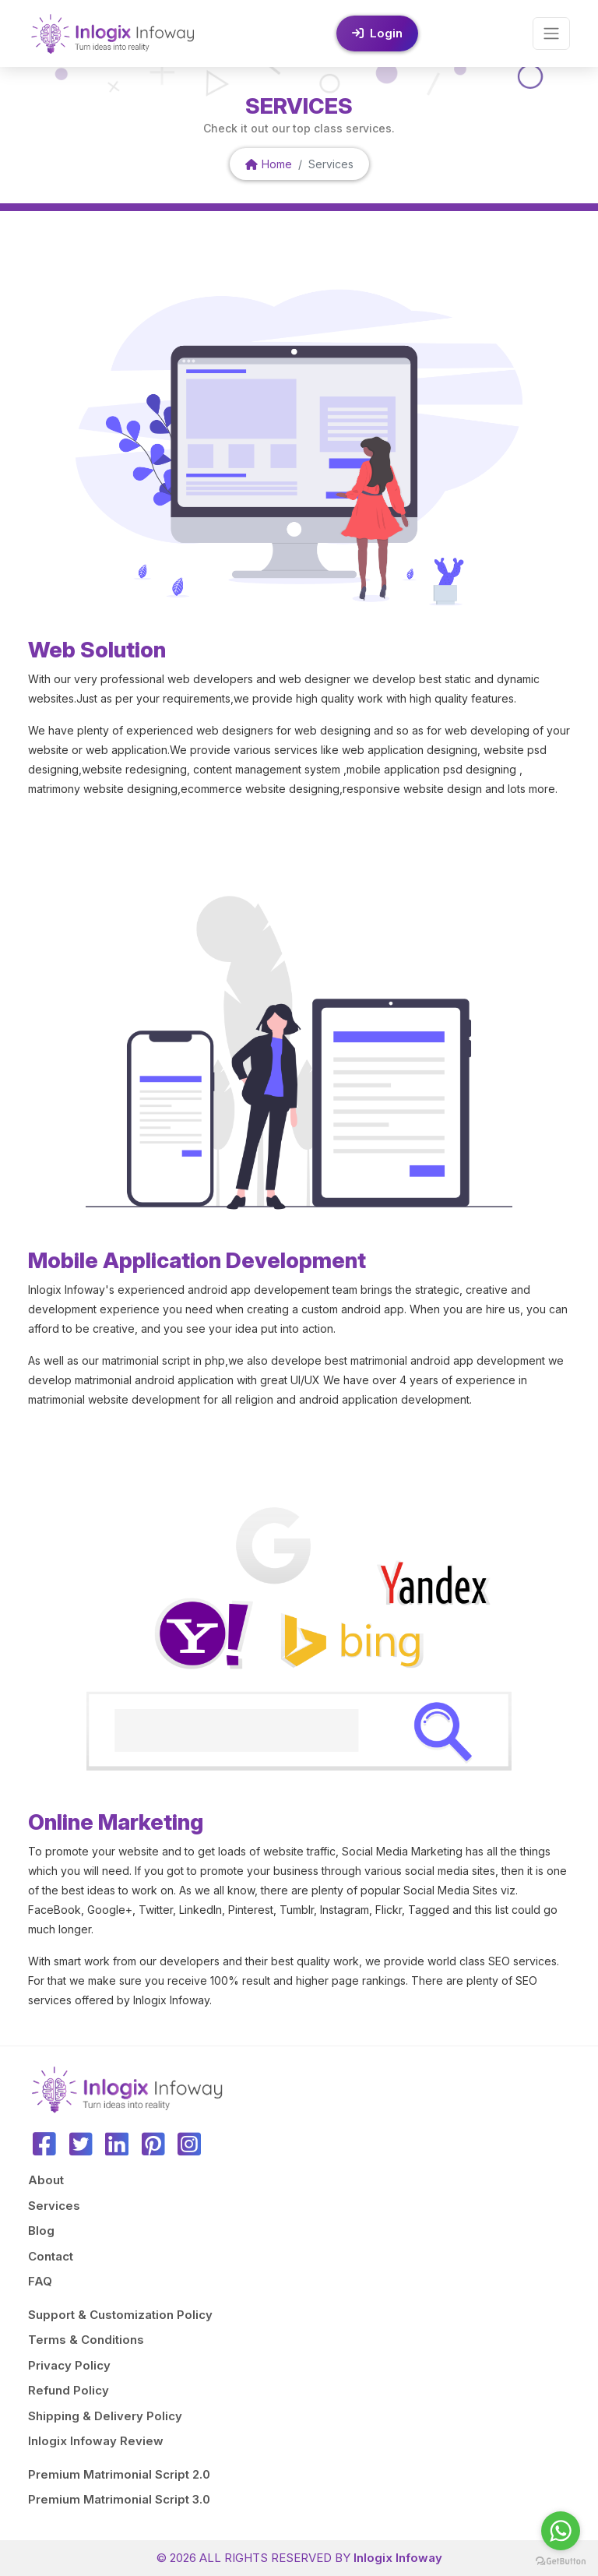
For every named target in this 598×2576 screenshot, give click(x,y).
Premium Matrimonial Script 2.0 (119, 2474)
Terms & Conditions (86, 2339)
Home (268, 164)
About (46, 2180)
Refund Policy (68, 2390)
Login (377, 33)
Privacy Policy (69, 2365)
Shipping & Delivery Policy (105, 2416)
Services (54, 2205)
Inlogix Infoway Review (96, 2440)
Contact (50, 2256)
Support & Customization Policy (120, 2314)
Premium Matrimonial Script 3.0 (119, 2499)
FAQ (40, 2281)
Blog (41, 2230)
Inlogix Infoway (398, 2557)
